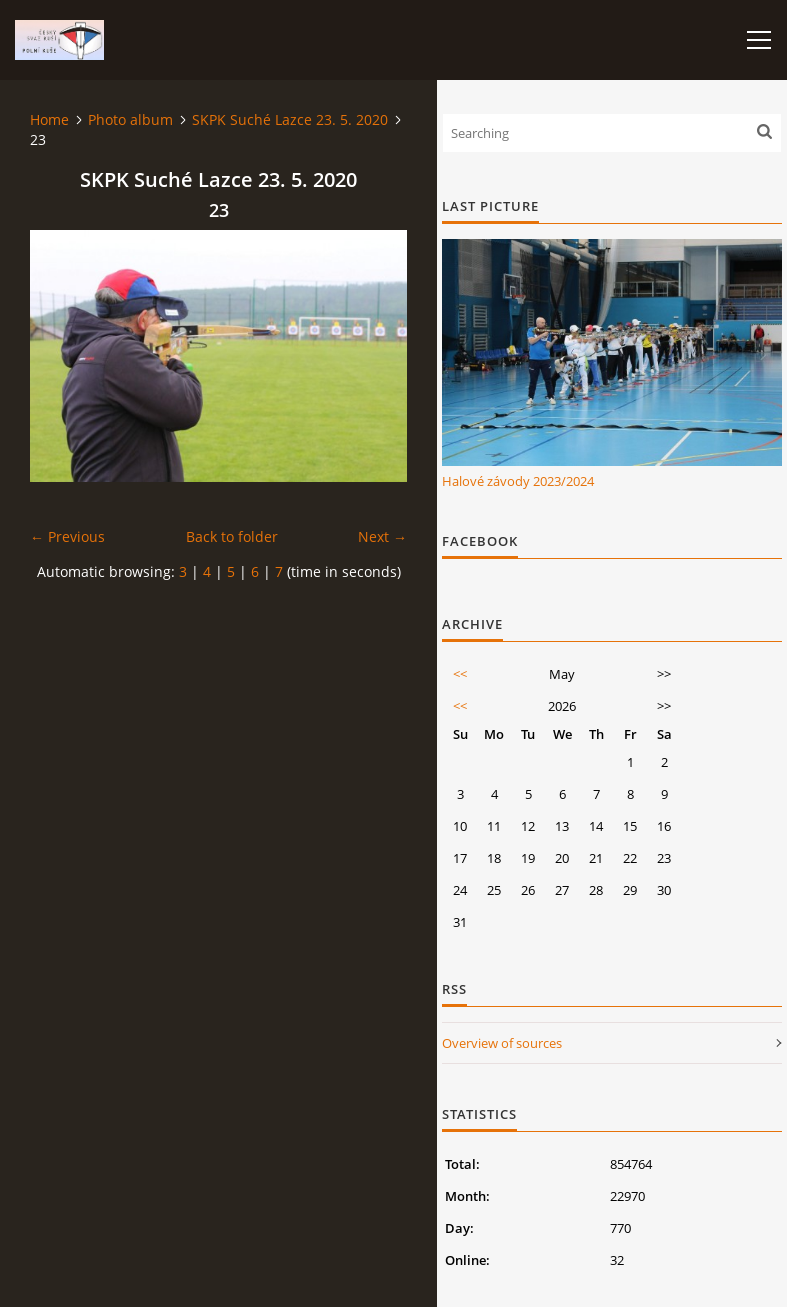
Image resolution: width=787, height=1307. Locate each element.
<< (460, 674)
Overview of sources (502, 1043)
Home (49, 119)
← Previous (67, 536)
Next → (382, 536)
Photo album (130, 119)
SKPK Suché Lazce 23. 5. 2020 (290, 119)
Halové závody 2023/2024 (518, 481)
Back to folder (232, 536)
